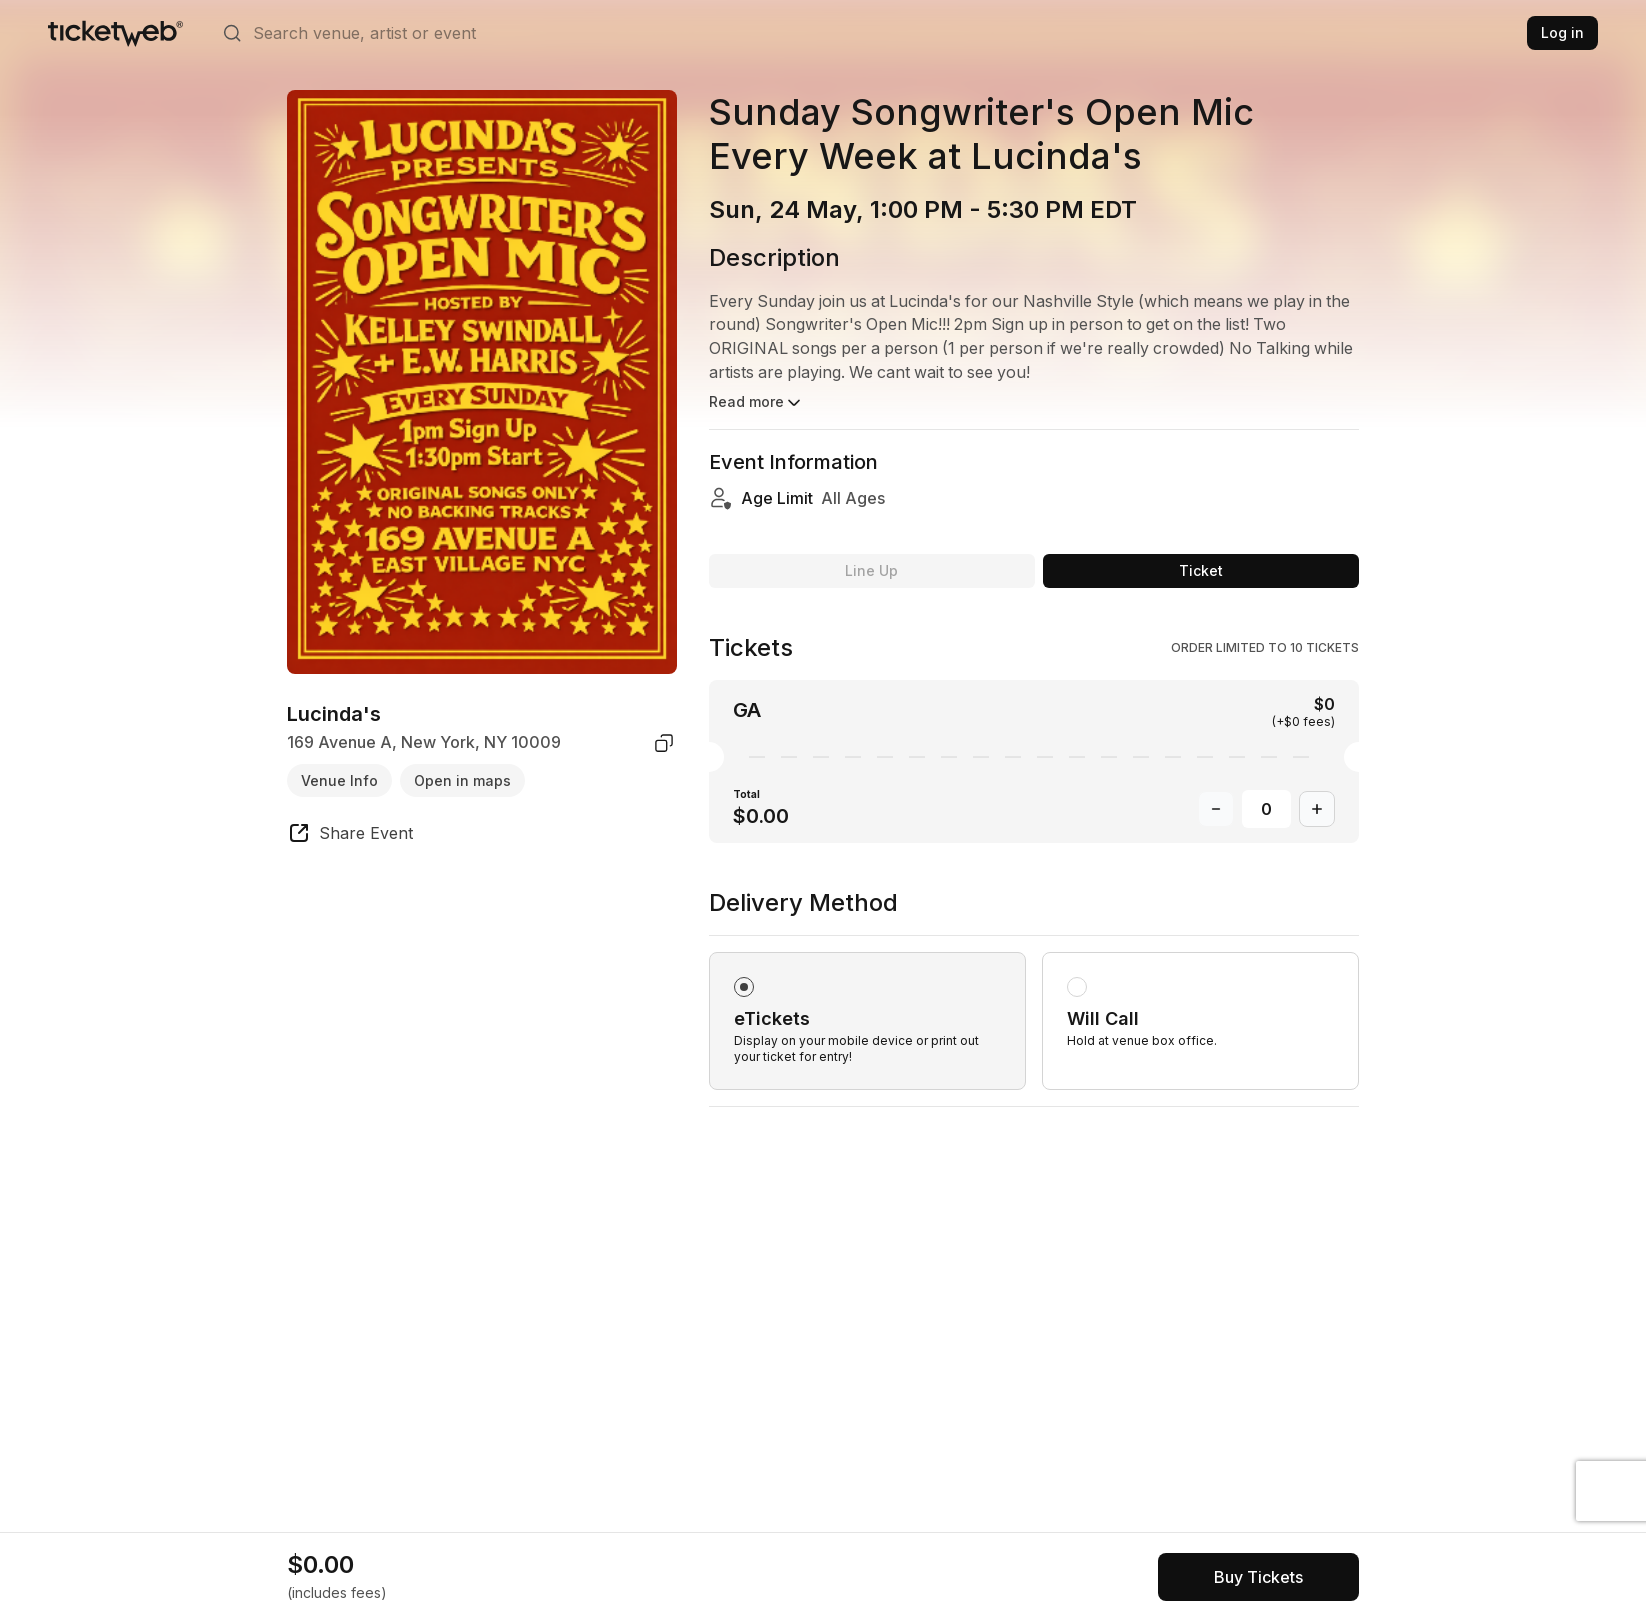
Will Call (1103, 998)
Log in (1562, 32)
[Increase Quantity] (1317, 789)
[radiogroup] (1034, 977)
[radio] (867, 1001)
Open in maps (462, 780)
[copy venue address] (664, 743)
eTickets (772, 998)
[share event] (350, 836)
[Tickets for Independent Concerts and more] (115, 33)
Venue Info (339, 780)
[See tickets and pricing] (1258, 1577)
